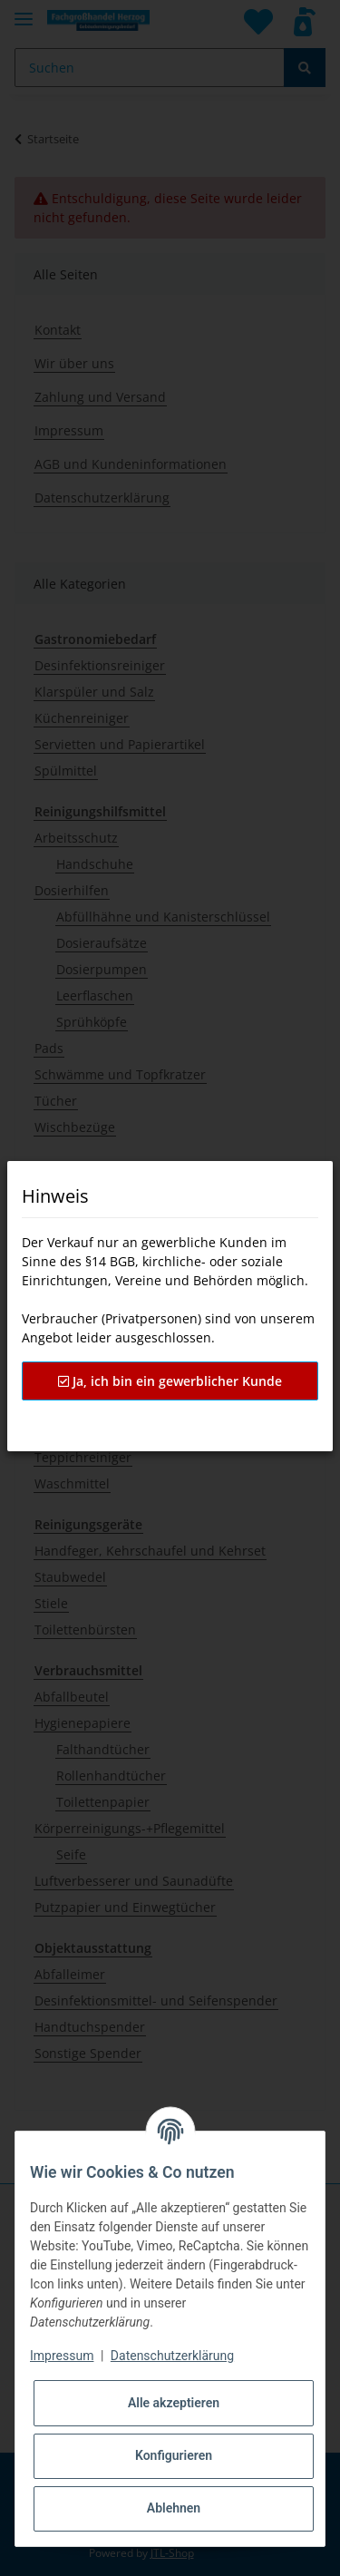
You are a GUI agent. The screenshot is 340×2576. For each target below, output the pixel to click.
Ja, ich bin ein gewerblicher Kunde (170, 1381)
